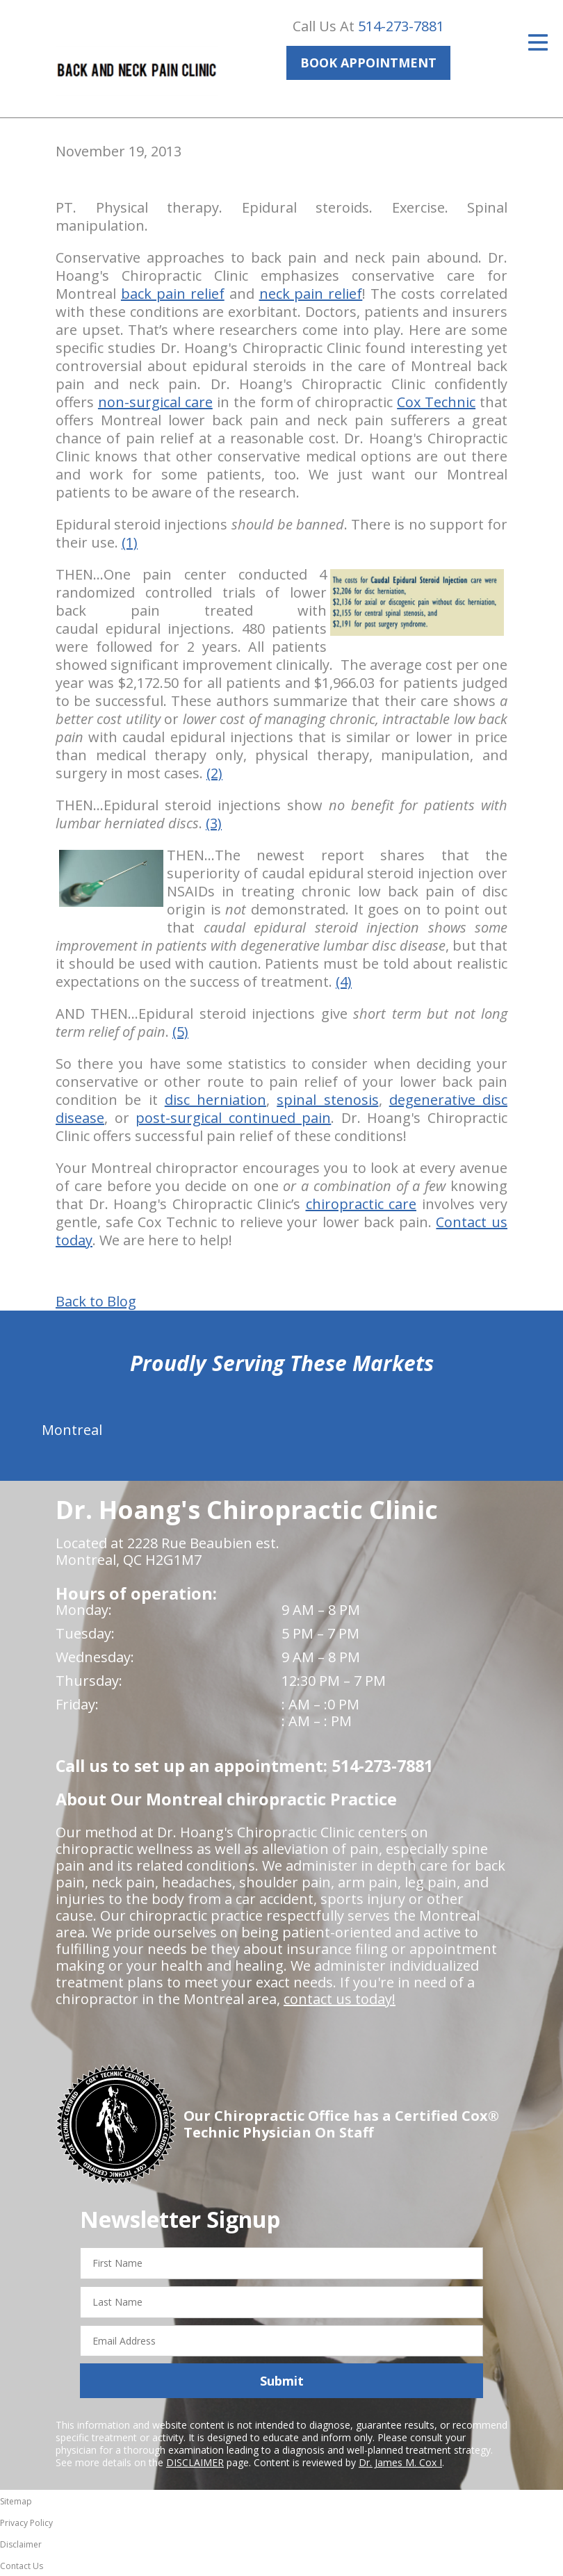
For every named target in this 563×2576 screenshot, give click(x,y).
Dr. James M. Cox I (400, 2462)
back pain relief (173, 293)
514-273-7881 (401, 26)
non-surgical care (155, 402)
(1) (130, 542)
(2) (214, 773)
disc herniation (215, 1099)
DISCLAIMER (195, 2462)
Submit (282, 2380)
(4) (344, 981)
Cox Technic (436, 402)
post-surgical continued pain (233, 1117)
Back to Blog (96, 1302)
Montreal (72, 1429)
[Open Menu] (538, 42)
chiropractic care (361, 1204)
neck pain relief (311, 293)
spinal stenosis (327, 1099)
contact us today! (339, 1999)
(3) (214, 823)
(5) (180, 1031)
